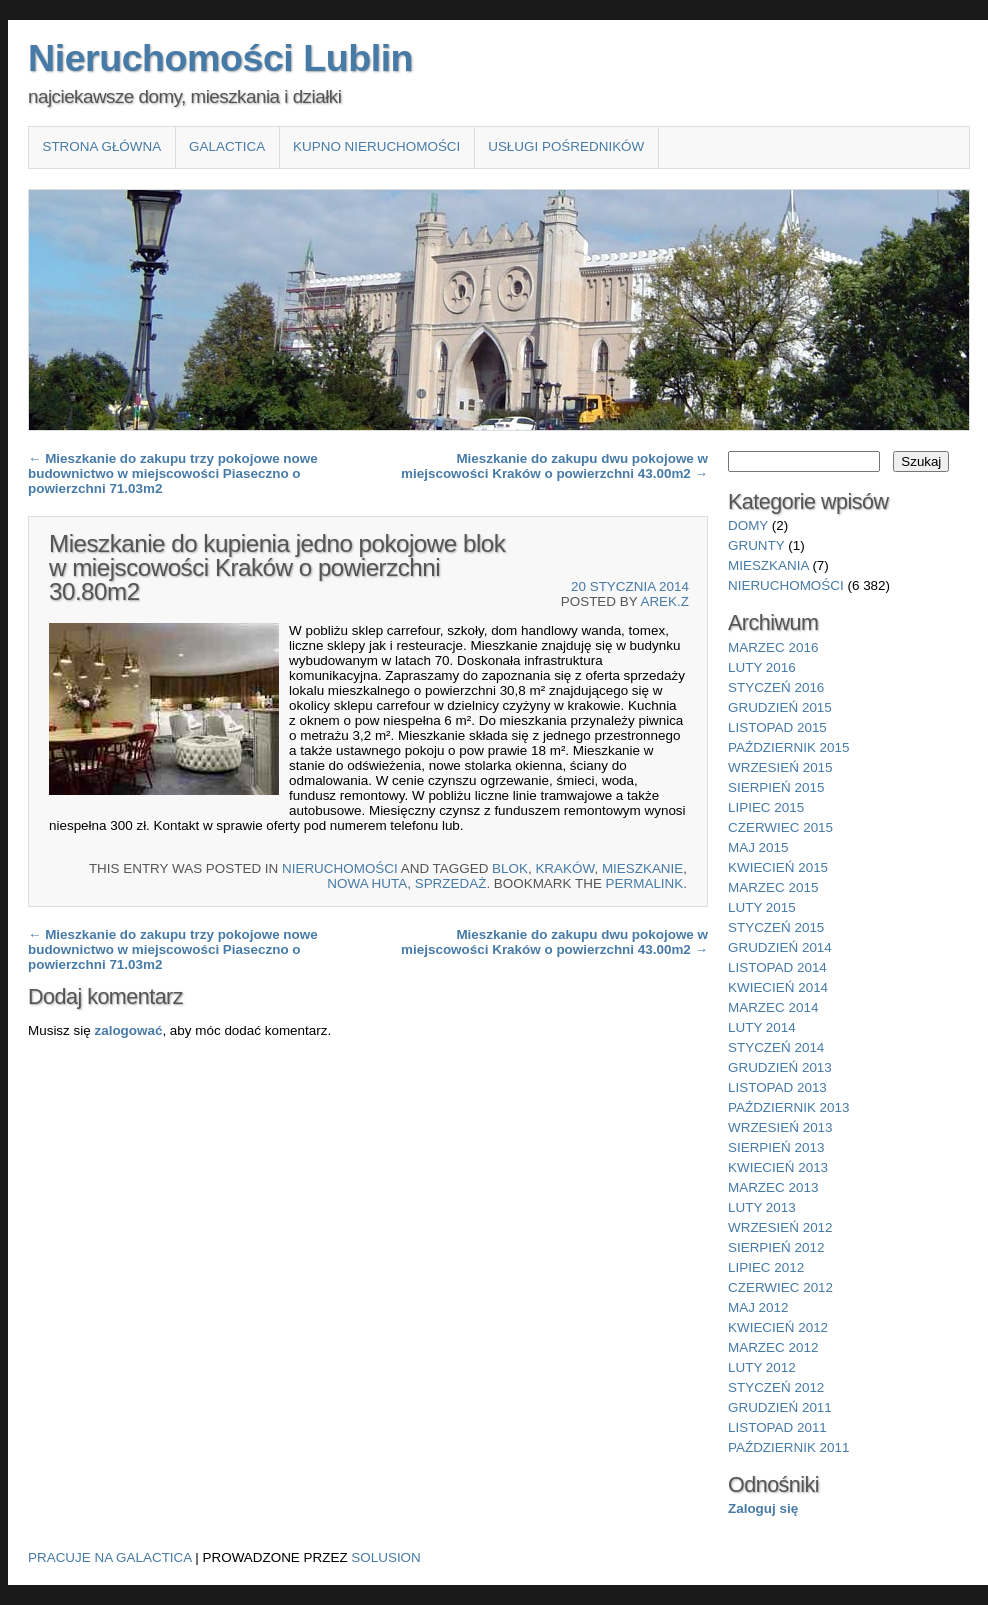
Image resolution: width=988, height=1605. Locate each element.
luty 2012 (762, 1367)
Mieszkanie (642, 868)
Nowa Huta (367, 883)
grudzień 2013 (780, 1067)
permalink (645, 883)
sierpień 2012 (776, 1247)
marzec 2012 (773, 1347)
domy (748, 525)
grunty (756, 545)
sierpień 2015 (776, 787)
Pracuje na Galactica (110, 1557)
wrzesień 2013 (780, 1127)
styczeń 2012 (776, 1387)
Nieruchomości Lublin (220, 58)
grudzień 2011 (780, 1407)
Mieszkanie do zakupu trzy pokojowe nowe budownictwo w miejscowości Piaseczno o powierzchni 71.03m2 (173, 473)
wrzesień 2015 (780, 767)
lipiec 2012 (766, 1267)
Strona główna (101, 146)
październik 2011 (788, 1447)
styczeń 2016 (776, 687)
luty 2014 (762, 1027)
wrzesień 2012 (780, 1227)
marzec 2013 (773, 1187)
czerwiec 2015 (780, 827)
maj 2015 (758, 847)
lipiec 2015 (766, 807)
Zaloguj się (763, 1508)
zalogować (128, 1030)
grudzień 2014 (780, 947)
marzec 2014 (773, 1007)
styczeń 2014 (776, 1047)
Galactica (227, 146)
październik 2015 (788, 747)
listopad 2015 (777, 727)
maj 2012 (758, 1307)
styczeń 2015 (776, 927)
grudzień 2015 (780, 707)
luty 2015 (762, 907)
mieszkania (768, 565)
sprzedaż (451, 883)
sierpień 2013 (776, 1147)
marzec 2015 (773, 887)
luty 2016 (762, 667)
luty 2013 (762, 1207)
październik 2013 (788, 1107)
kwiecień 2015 (778, 867)
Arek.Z (664, 601)
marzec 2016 (773, 647)
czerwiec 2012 (780, 1287)
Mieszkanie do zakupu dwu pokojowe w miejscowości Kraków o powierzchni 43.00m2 (554, 466)
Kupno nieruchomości (376, 146)
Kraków (564, 868)
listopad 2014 (777, 967)
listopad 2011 (777, 1427)
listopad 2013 (777, 1087)
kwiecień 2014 (778, 987)
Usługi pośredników (566, 146)
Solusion (385, 1557)
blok (510, 868)
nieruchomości (340, 868)
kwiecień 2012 (778, 1327)
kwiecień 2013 (778, 1167)
